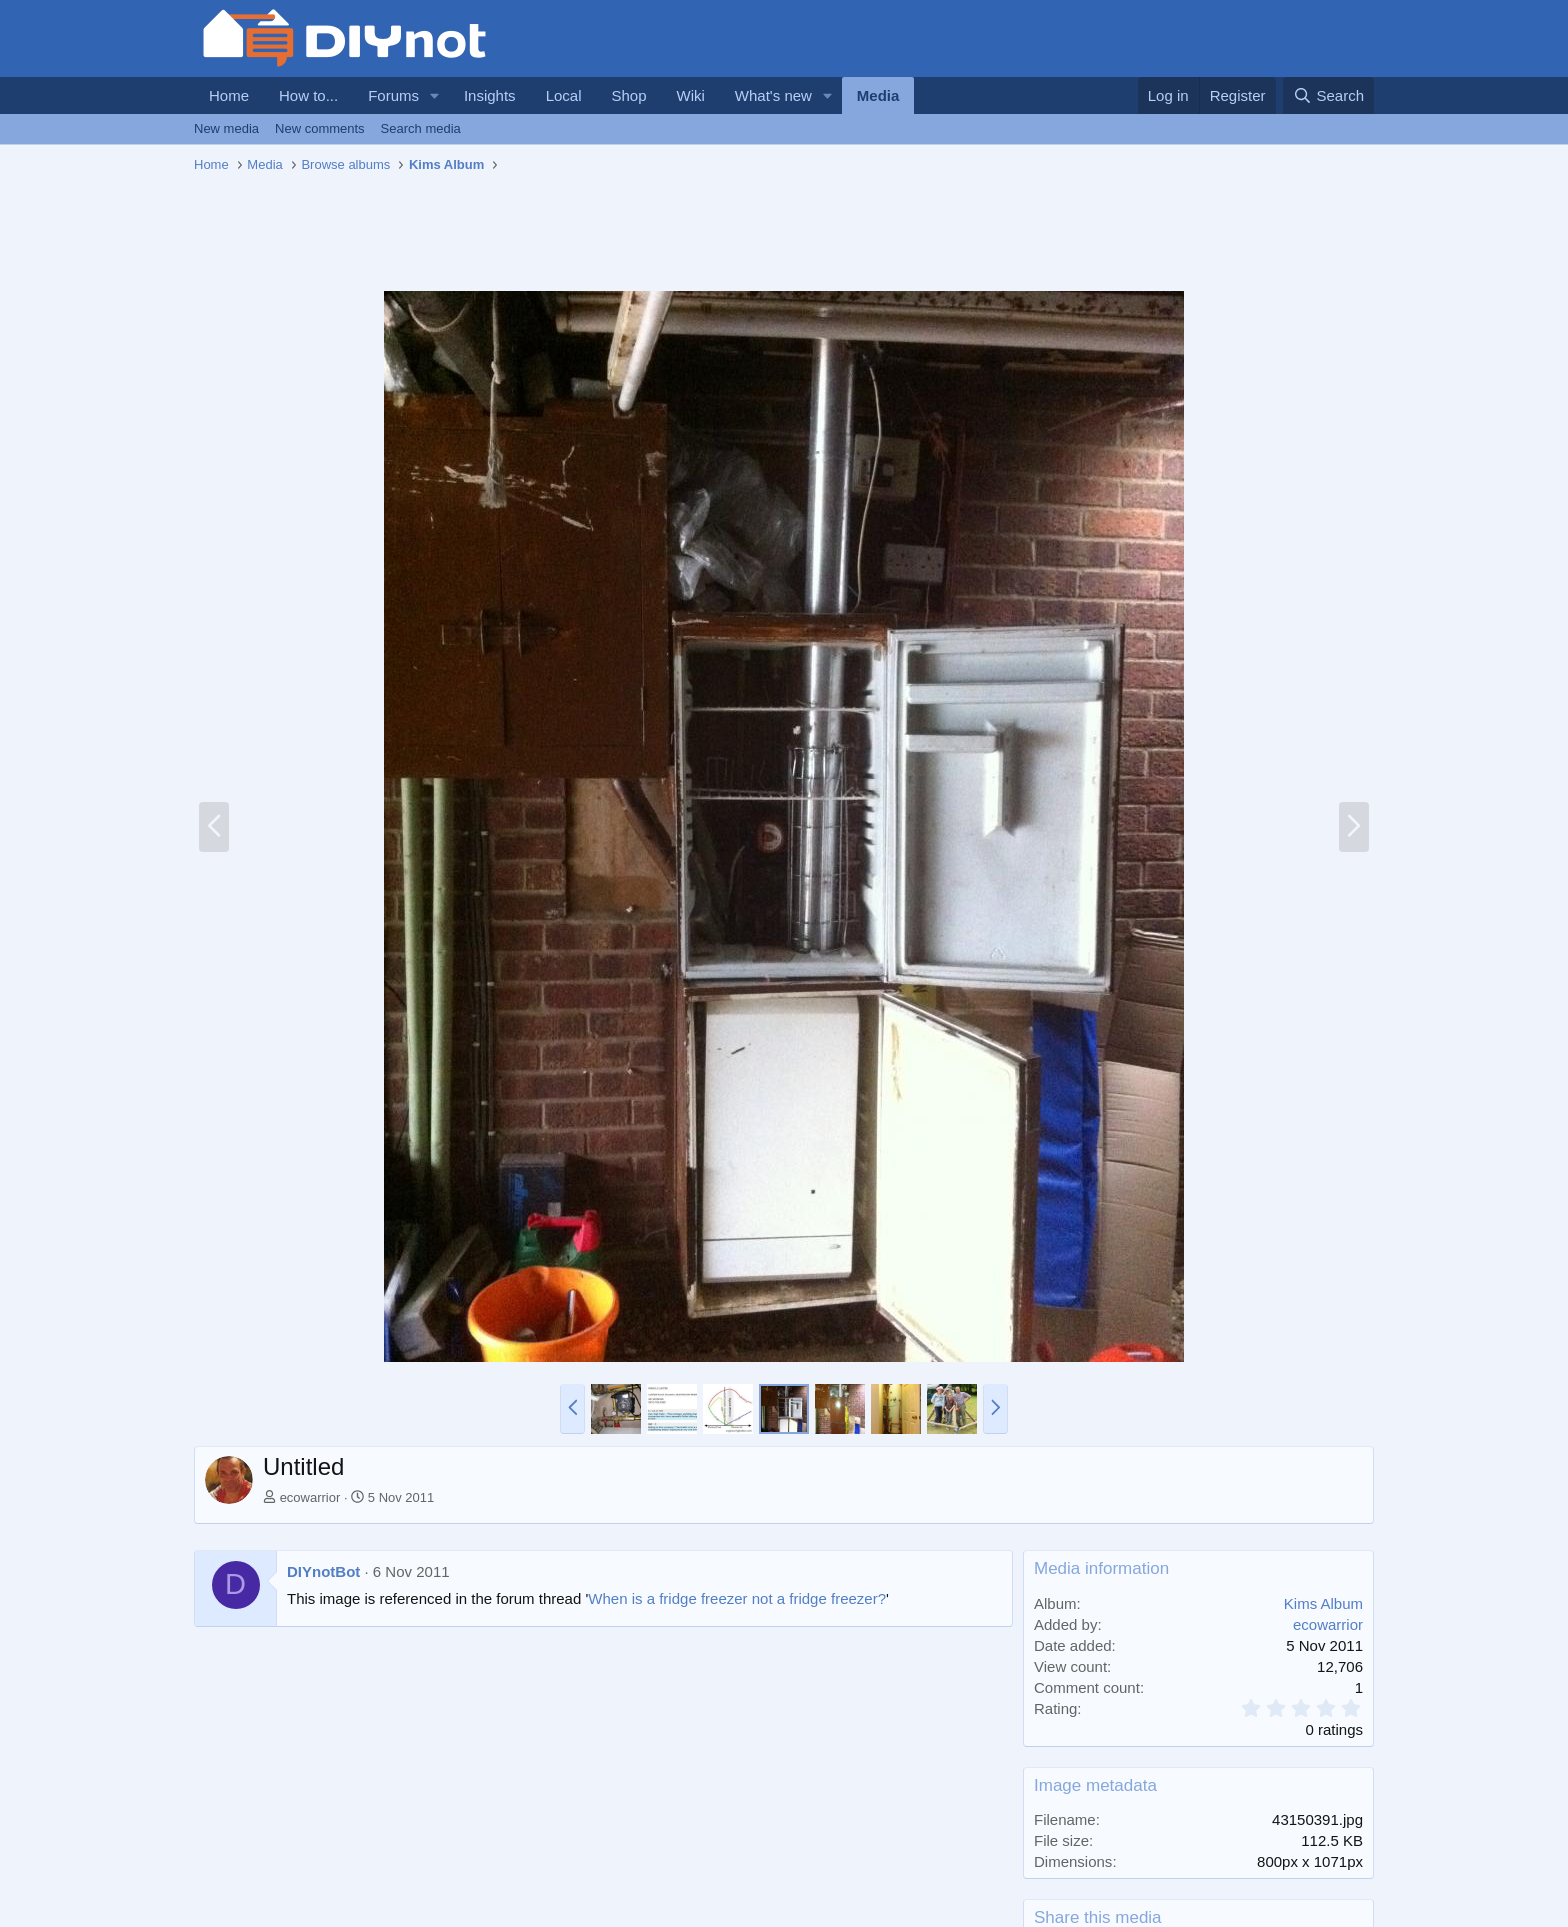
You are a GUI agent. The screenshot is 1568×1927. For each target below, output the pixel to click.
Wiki (691, 95)
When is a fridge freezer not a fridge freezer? (737, 1598)
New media (226, 128)
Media (878, 95)
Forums (393, 95)
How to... (308, 95)
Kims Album (1323, 1603)
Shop (628, 95)
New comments (320, 128)
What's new (773, 95)
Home (229, 95)
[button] (435, 95)
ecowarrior (310, 1497)
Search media (421, 128)
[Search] (1328, 95)
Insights (490, 95)
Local (564, 95)
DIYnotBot (323, 1571)
